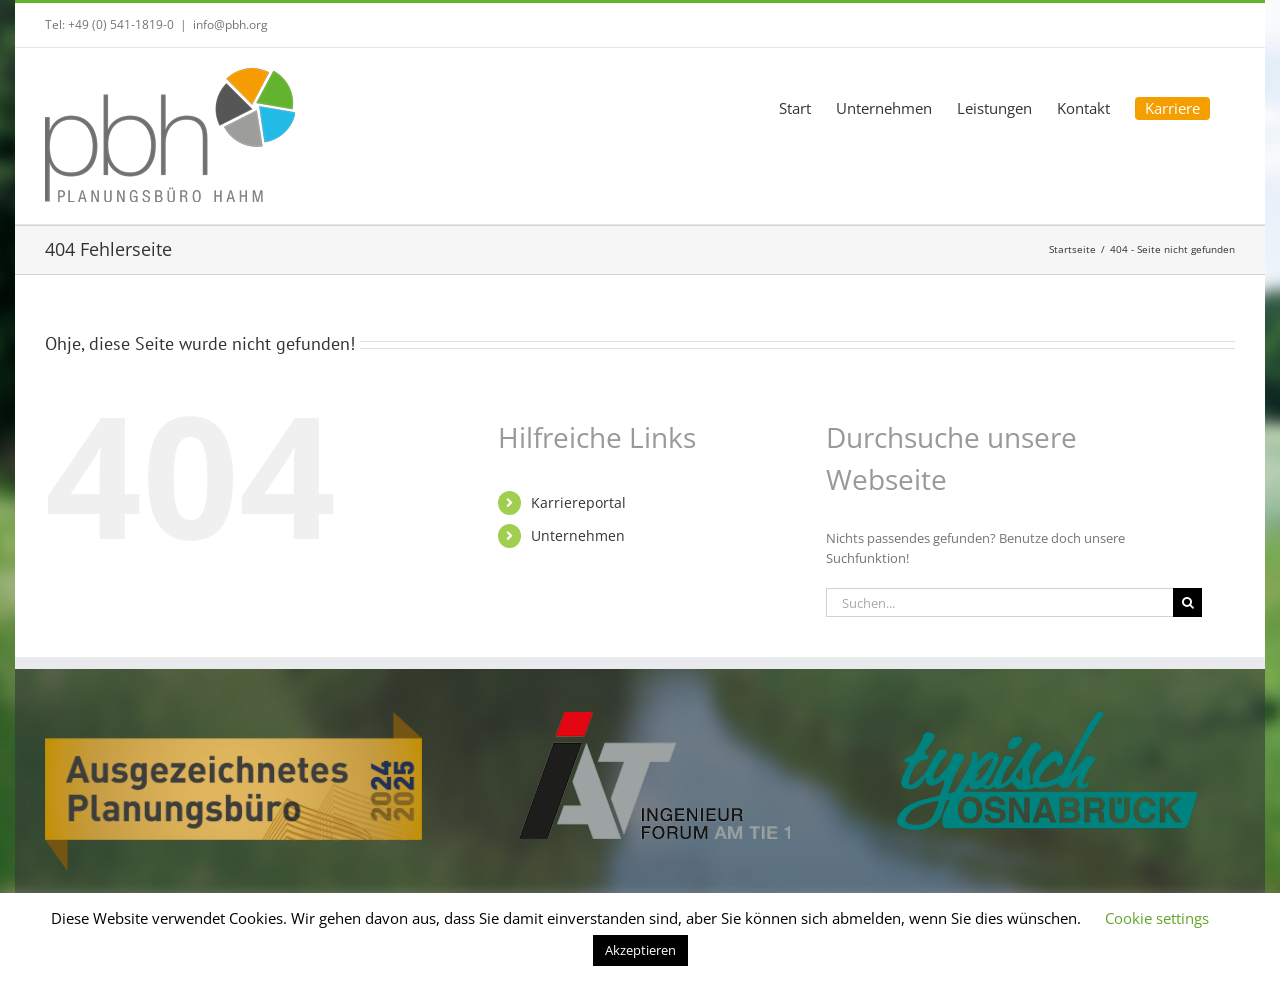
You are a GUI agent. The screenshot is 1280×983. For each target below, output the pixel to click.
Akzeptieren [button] (640, 950)
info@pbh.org (230, 24)
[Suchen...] (1000, 602)
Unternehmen (578, 535)
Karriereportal (578, 502)
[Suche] (1187, 602)
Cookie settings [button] (1157, 918)
